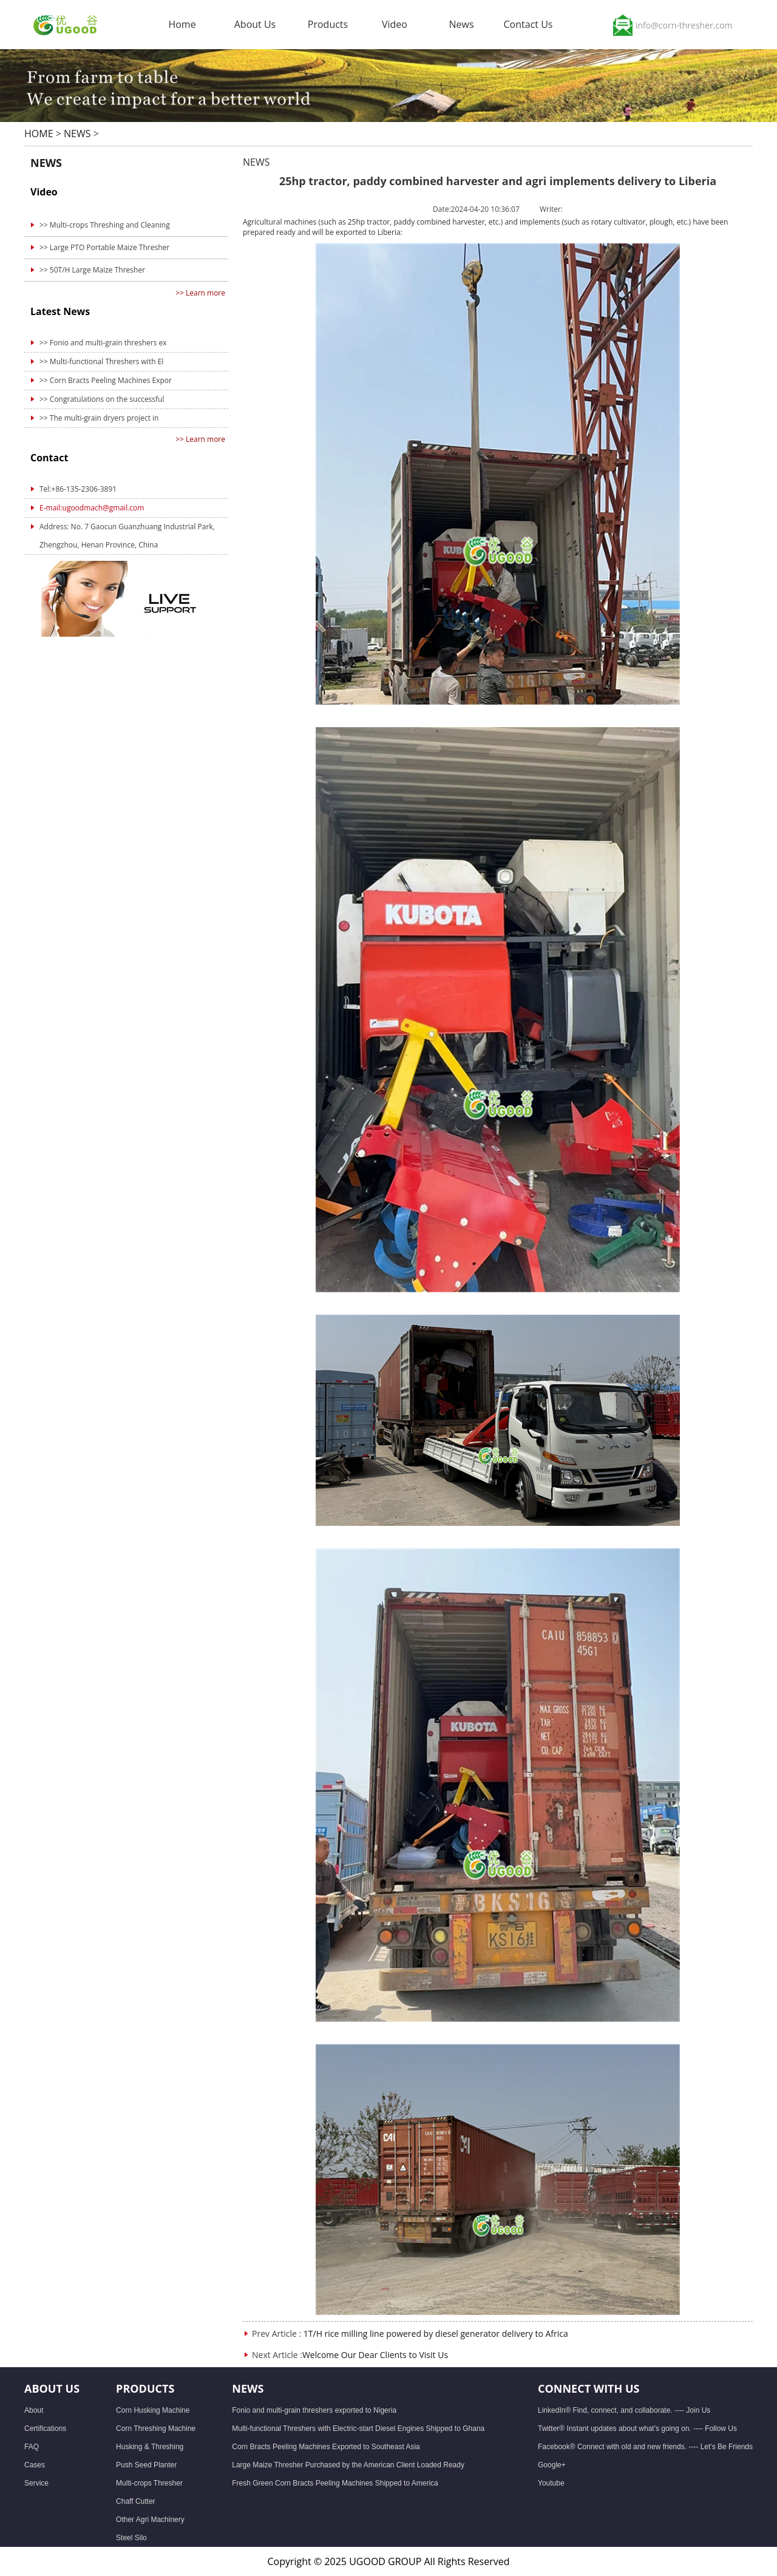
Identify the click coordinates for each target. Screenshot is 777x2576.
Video (394, 27)
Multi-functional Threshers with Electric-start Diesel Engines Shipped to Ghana (358, 2428)
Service (36, 2483)
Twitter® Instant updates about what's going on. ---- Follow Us (637, 2428)
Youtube (551, 2483)
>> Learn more (200, 293)
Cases (34, 2465)
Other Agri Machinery (150, 2519)
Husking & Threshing (149, 2446)
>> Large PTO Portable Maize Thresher (104, 247)
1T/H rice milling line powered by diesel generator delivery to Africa (436, 2333)
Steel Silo (131, 2538)
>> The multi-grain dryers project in (98, 418)
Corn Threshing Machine (155, 2428)
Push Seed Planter (146, 2465)
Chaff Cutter (135, 2501)
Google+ (552, 2465)
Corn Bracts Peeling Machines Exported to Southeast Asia (326, 2446)
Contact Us (528, 27)
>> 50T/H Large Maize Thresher (92, 270)
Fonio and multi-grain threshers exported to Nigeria (314, 2410)
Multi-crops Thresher (149, 2483)
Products (327, 27)
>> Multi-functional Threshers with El (101, 361)
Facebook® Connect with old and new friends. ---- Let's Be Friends (645, 2446)
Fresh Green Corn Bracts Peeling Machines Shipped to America (335, 2483)
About (33, 2410)
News (461, 27)
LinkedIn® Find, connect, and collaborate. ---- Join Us (624, 2410)
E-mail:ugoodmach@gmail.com (91, 508)
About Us (255, 27)
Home (181, 24)
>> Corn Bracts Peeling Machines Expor (105, 380)
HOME (38, 133)
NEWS (77, 133)
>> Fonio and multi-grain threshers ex (103, 342)
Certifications (45, 2428)
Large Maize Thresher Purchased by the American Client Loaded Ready (348, 2465)
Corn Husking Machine (152, 2410)
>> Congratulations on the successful (101, 399)
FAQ (31, 2446)
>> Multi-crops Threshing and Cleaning (104, 225)
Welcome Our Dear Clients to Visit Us (375, 2355)
